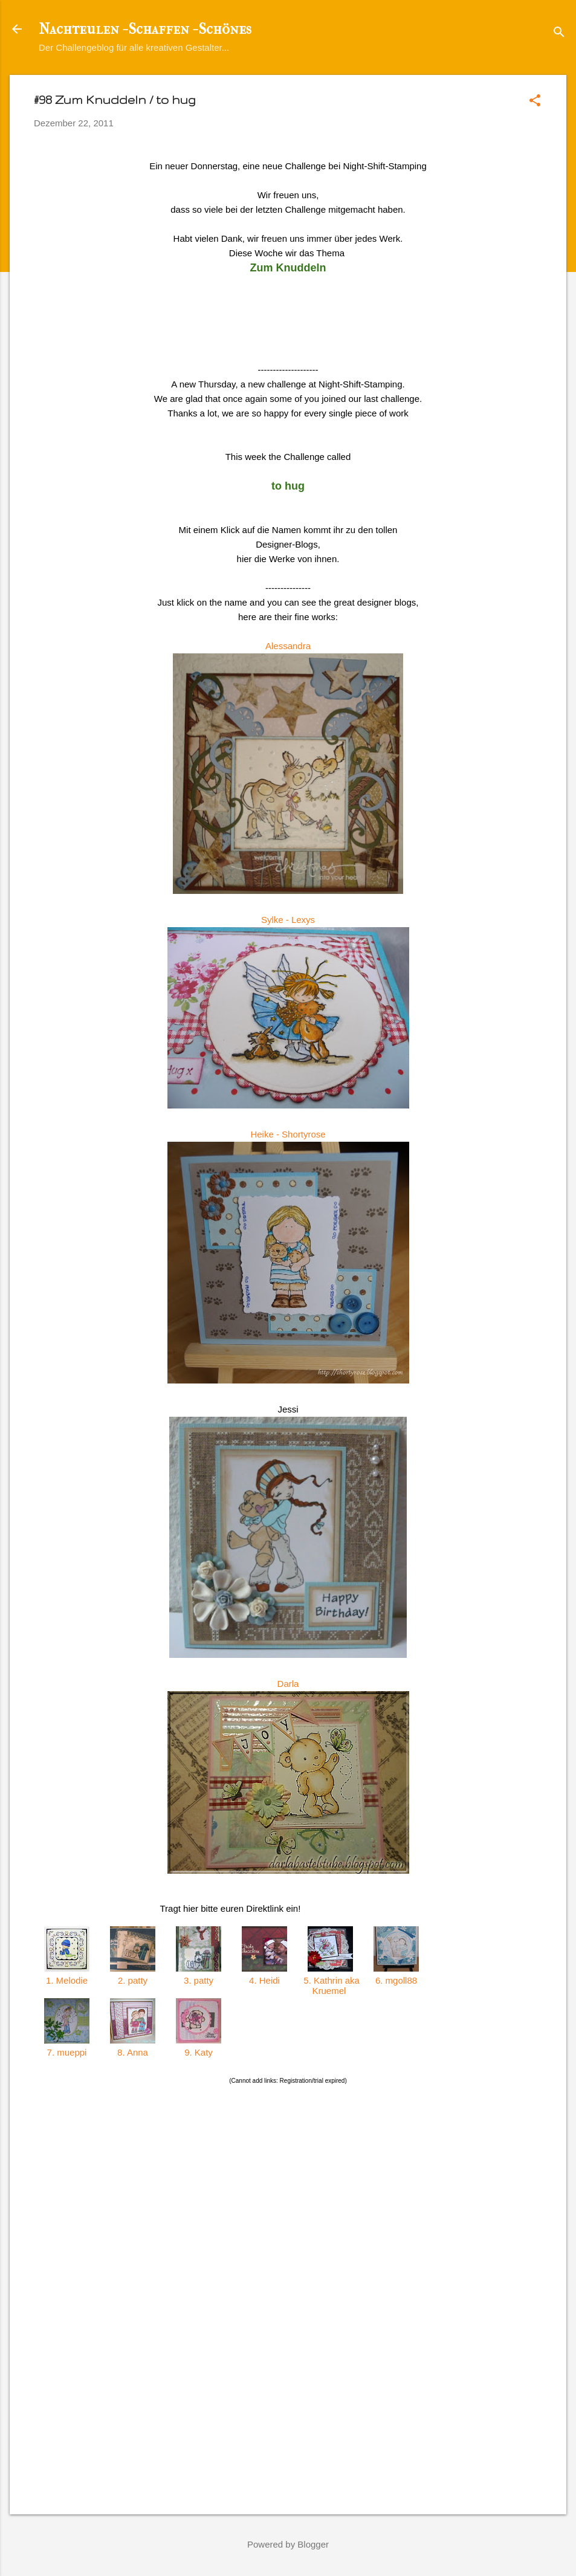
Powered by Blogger (288, 2544)
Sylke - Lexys (288, 919)
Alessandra (288, 646)
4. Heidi (264, 1980)
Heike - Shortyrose (287, 1134)
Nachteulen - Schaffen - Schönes (145, 29)
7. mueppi (66, 2052)
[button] (535, 101)
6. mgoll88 (396, 1980)
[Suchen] (559, 33)
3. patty (198, 1980)
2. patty (132, 1980)
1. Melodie (67, 1980)
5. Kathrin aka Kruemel (330, 1985)
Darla (288, 1683)
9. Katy (198, 2052)
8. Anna (132, 2052)
